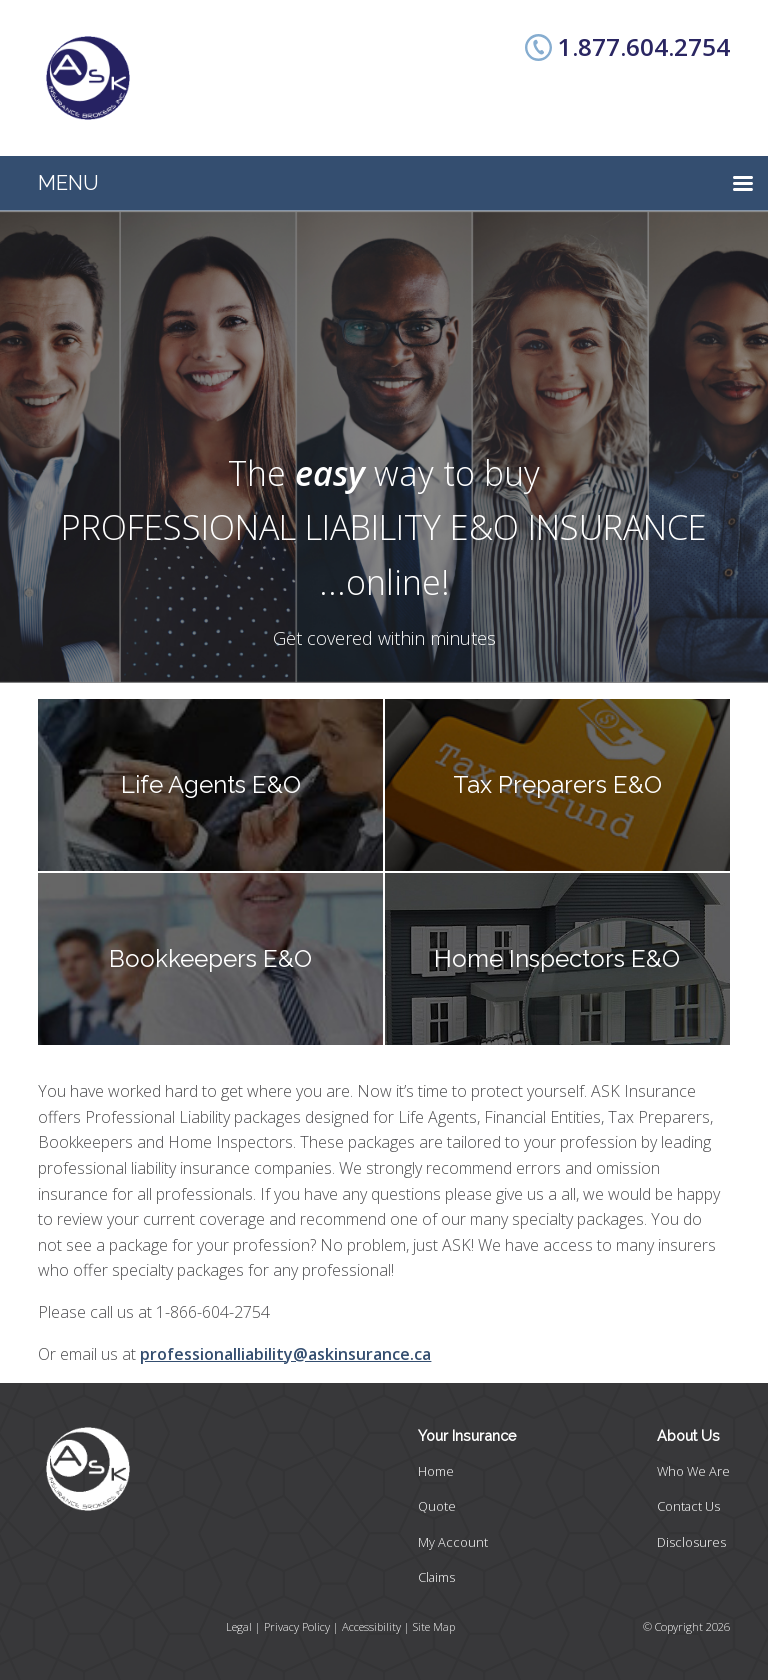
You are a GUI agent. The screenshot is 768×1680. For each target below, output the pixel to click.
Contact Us (688, 1506)
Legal (239, 1626)
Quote (437, 1506)
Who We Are (693, 1471)
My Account (453, 1542)
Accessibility (371, 1626)
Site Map (434, 1626)
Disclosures (691, 1542)
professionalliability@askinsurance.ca (285, 1354)
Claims (436, 1577)
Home (436, 1471)
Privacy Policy (297, 1626)
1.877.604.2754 (644, 46)
